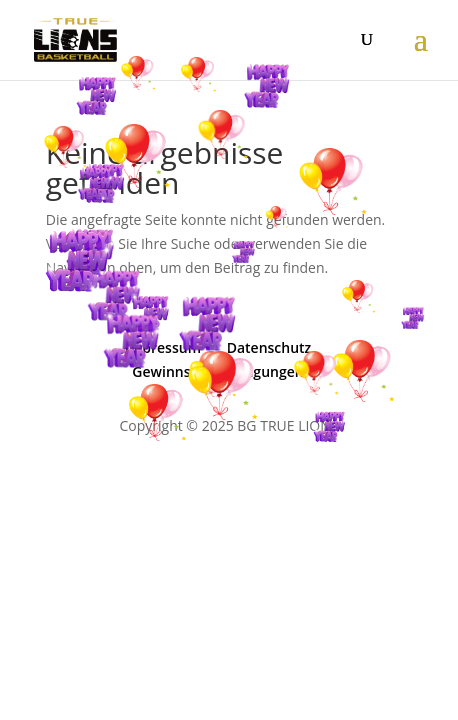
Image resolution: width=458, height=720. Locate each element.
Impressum (163, 347)
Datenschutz (269, 347)
